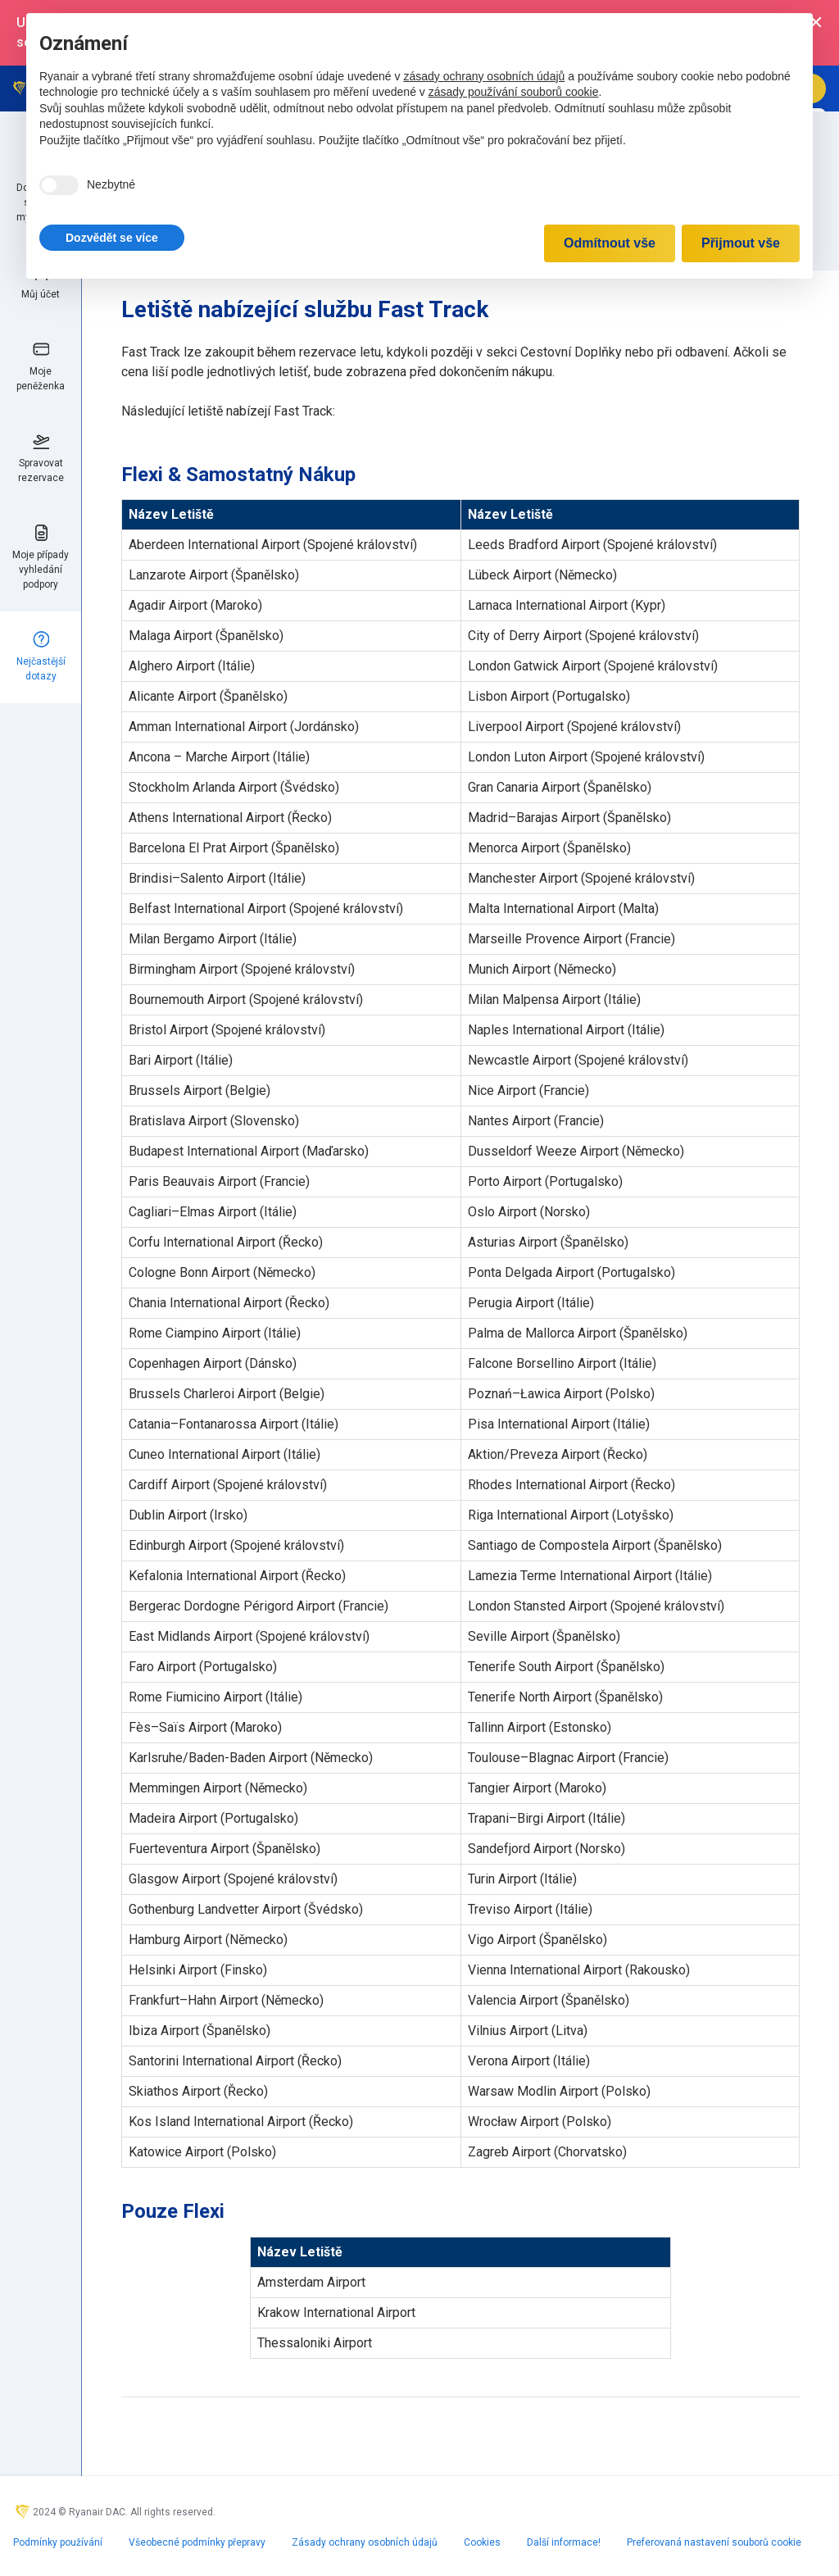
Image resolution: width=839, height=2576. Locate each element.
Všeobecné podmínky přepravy (197, 2542)
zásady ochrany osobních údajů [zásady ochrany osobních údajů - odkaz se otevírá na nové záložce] (484, 76)
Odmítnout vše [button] (609, 243)
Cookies (482, 2542)
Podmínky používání (57, 2542)
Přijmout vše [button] (740, 243)
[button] (111, 238)
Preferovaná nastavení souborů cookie (714, 2542)
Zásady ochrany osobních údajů (365, 2542)
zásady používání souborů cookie (514, 91)
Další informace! (564, 2542)
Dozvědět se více (112, 237)
